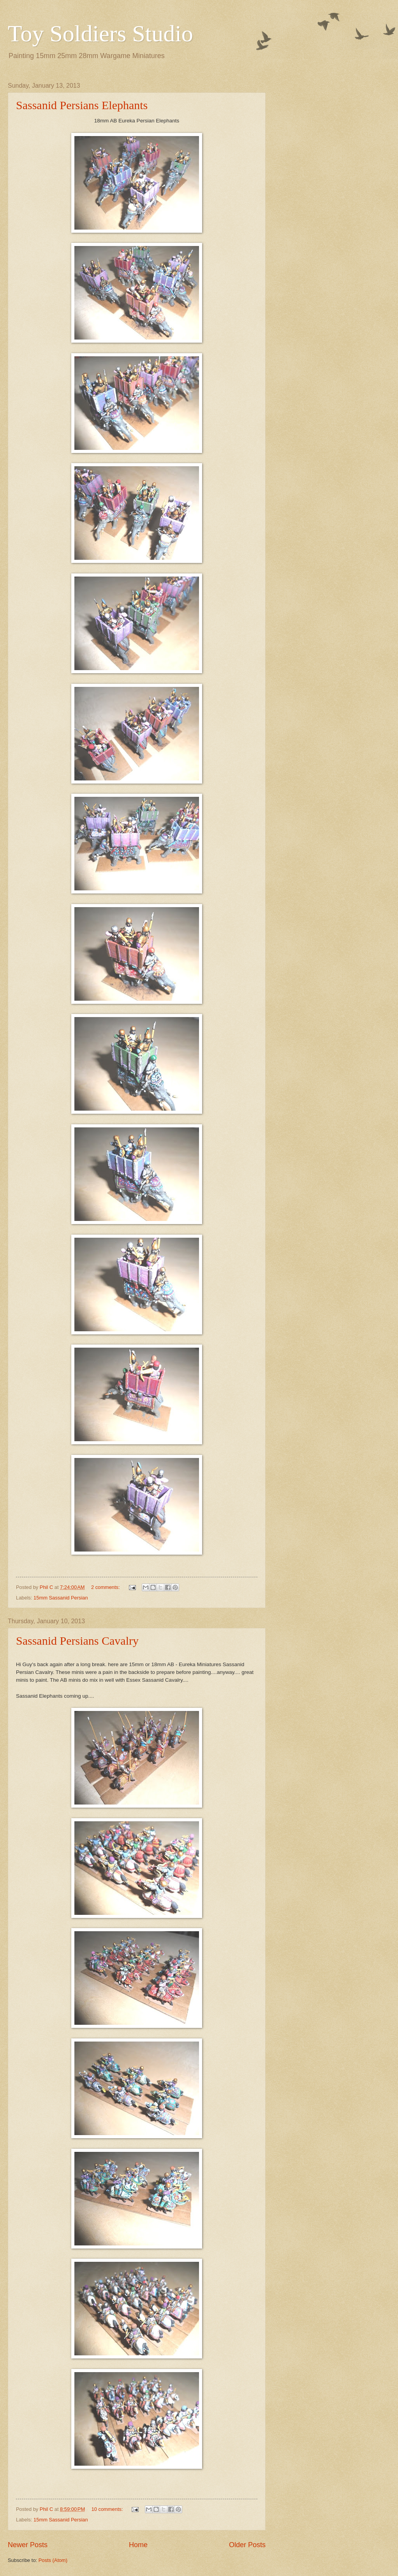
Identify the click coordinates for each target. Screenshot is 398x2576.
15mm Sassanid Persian (60, 1598)
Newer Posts (28, 2545)
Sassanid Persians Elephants (82, 105)
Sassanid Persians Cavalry (77, 1640)
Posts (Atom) (53, 2560)
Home (138, 2545)
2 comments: (106, 1587)
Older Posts (247, 2545)
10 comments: (108, 2509)
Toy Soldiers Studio (100, 33)
